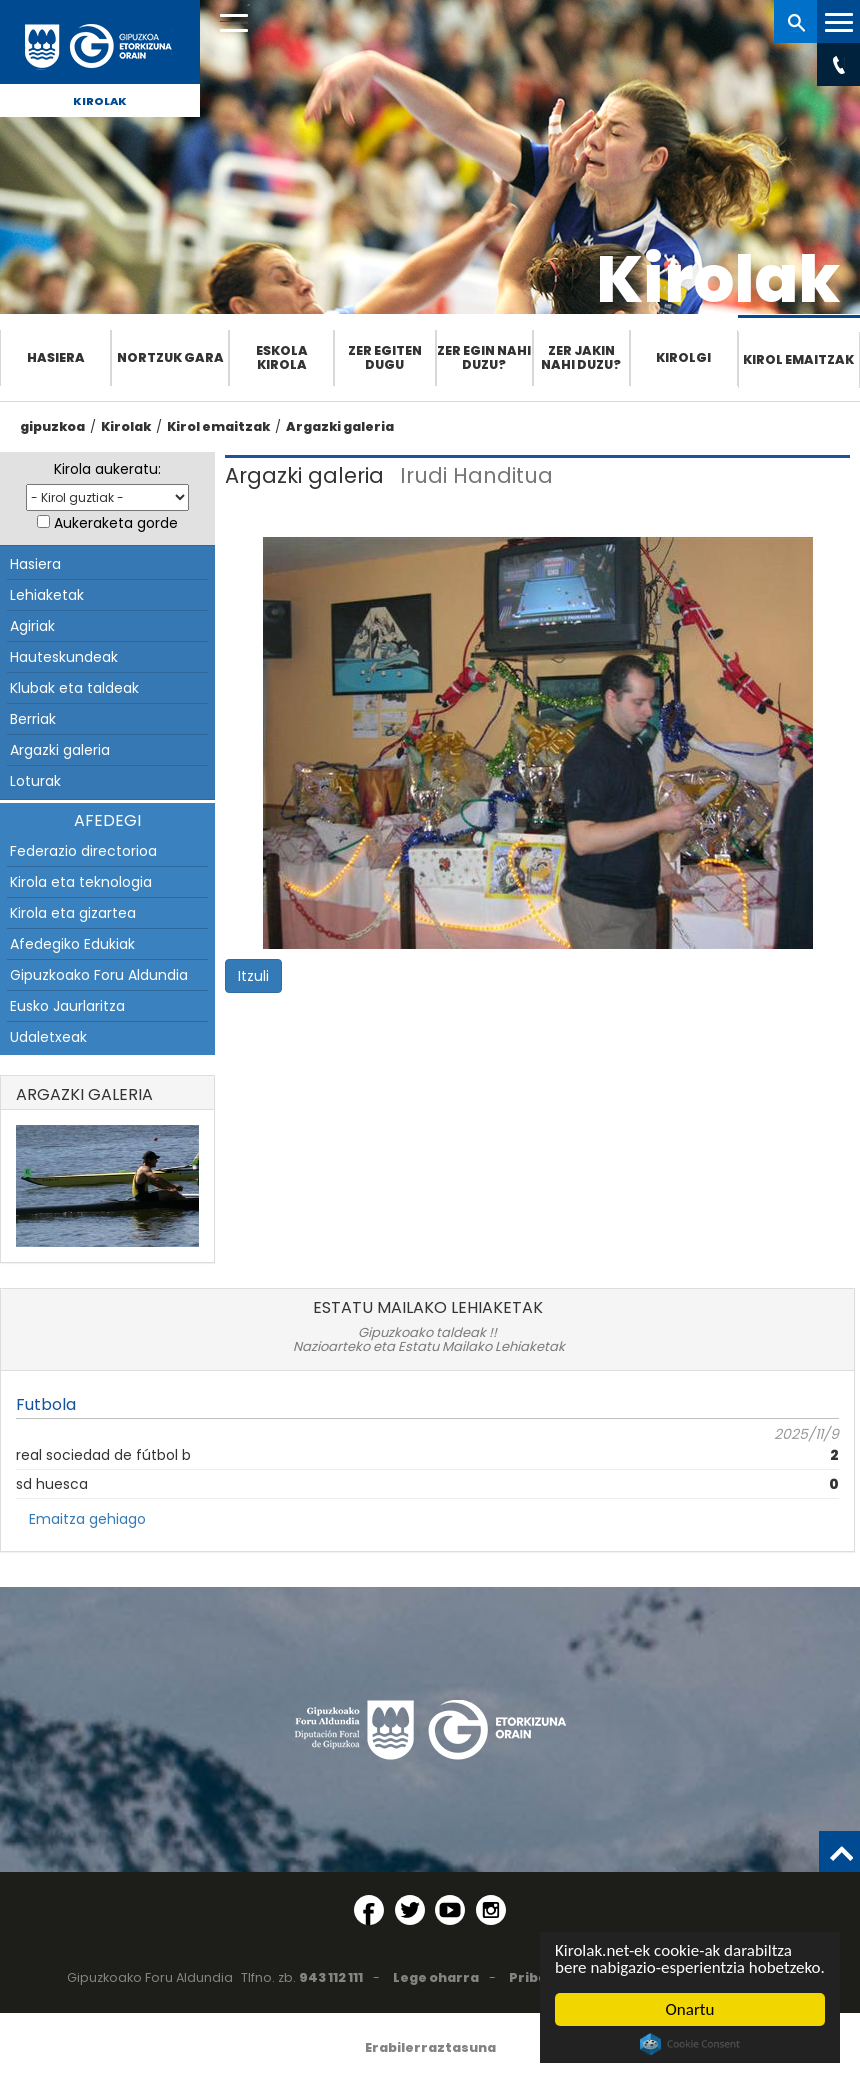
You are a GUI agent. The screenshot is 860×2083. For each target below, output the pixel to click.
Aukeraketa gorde (116, 523)
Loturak (35, 781)
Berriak (33, 719)
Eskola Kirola (282, 357)
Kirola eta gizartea (73, 913)
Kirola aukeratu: (107, 469)
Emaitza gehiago (87, 1519)
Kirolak (100, 101)
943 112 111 (331, 1977)
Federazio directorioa (83, 851)
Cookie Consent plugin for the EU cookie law (690, 2044)
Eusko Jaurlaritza (67, 1006)
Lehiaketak (47, 595)
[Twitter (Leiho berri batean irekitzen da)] (410, 1910)
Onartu (690, 2009)
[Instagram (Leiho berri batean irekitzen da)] (491, 1910)
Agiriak (32, 626)
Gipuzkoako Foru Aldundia (99, 975)
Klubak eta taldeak (74, 688)
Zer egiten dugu (385, 357)
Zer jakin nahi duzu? (581, 357)
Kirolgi (683, 357)
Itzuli (253, 976)
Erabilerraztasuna (430, 2047)
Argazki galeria (340, 426)
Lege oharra (436, 1977)
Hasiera (56, 357)
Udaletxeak (48, 1037)
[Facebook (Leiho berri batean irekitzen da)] (369, 1910)
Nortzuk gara (170, 357)
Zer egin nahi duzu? (484, 357)
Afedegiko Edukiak (72, 944)
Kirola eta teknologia (81, 882)
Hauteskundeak (64, 657)
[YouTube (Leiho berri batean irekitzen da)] (450, 1910)
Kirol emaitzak (798, 359)
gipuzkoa (52, 426)
